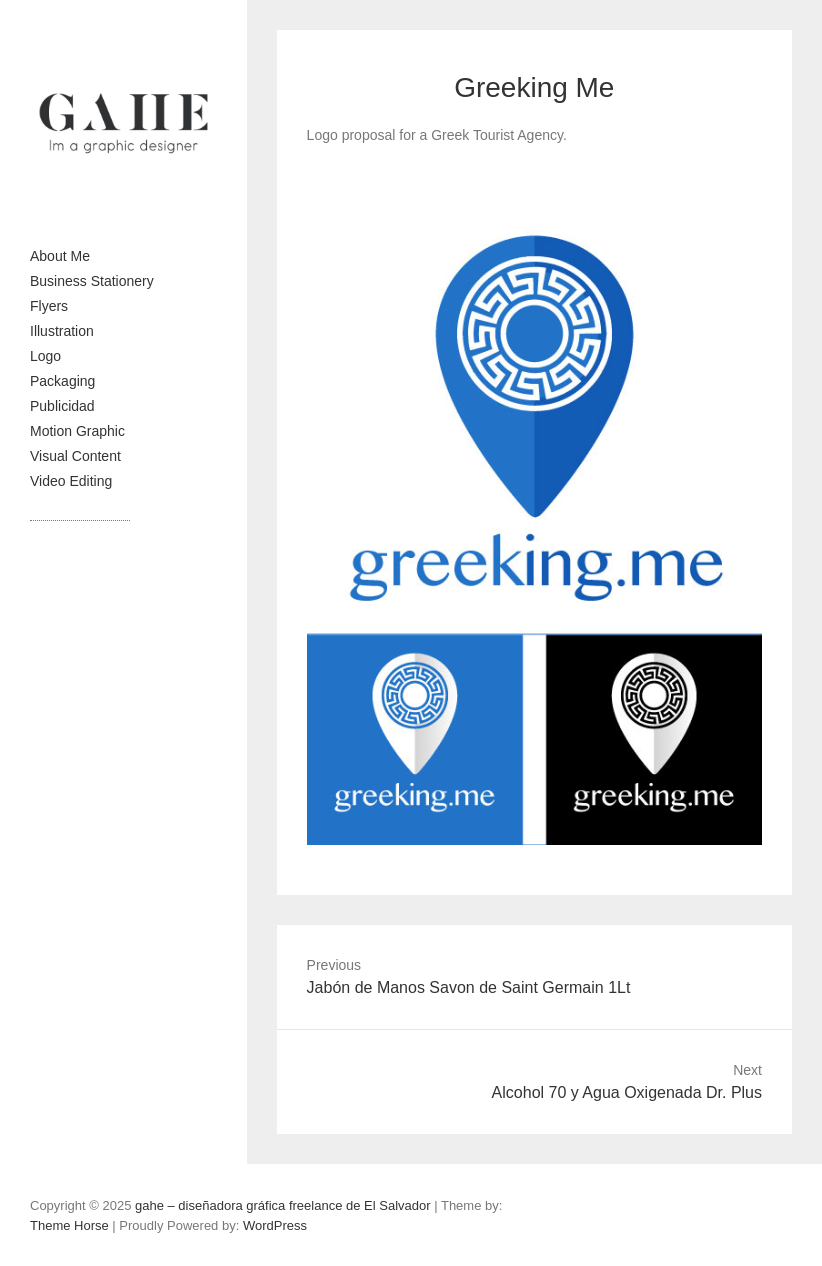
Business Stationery (92, 281)
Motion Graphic (77, 431)
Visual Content (75, 456)
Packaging (62, 381)
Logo (45, 356)
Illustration (62, 331)
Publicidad (62, 406)
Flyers (49, 306)
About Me (60, 256)
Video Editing (71, 481)
